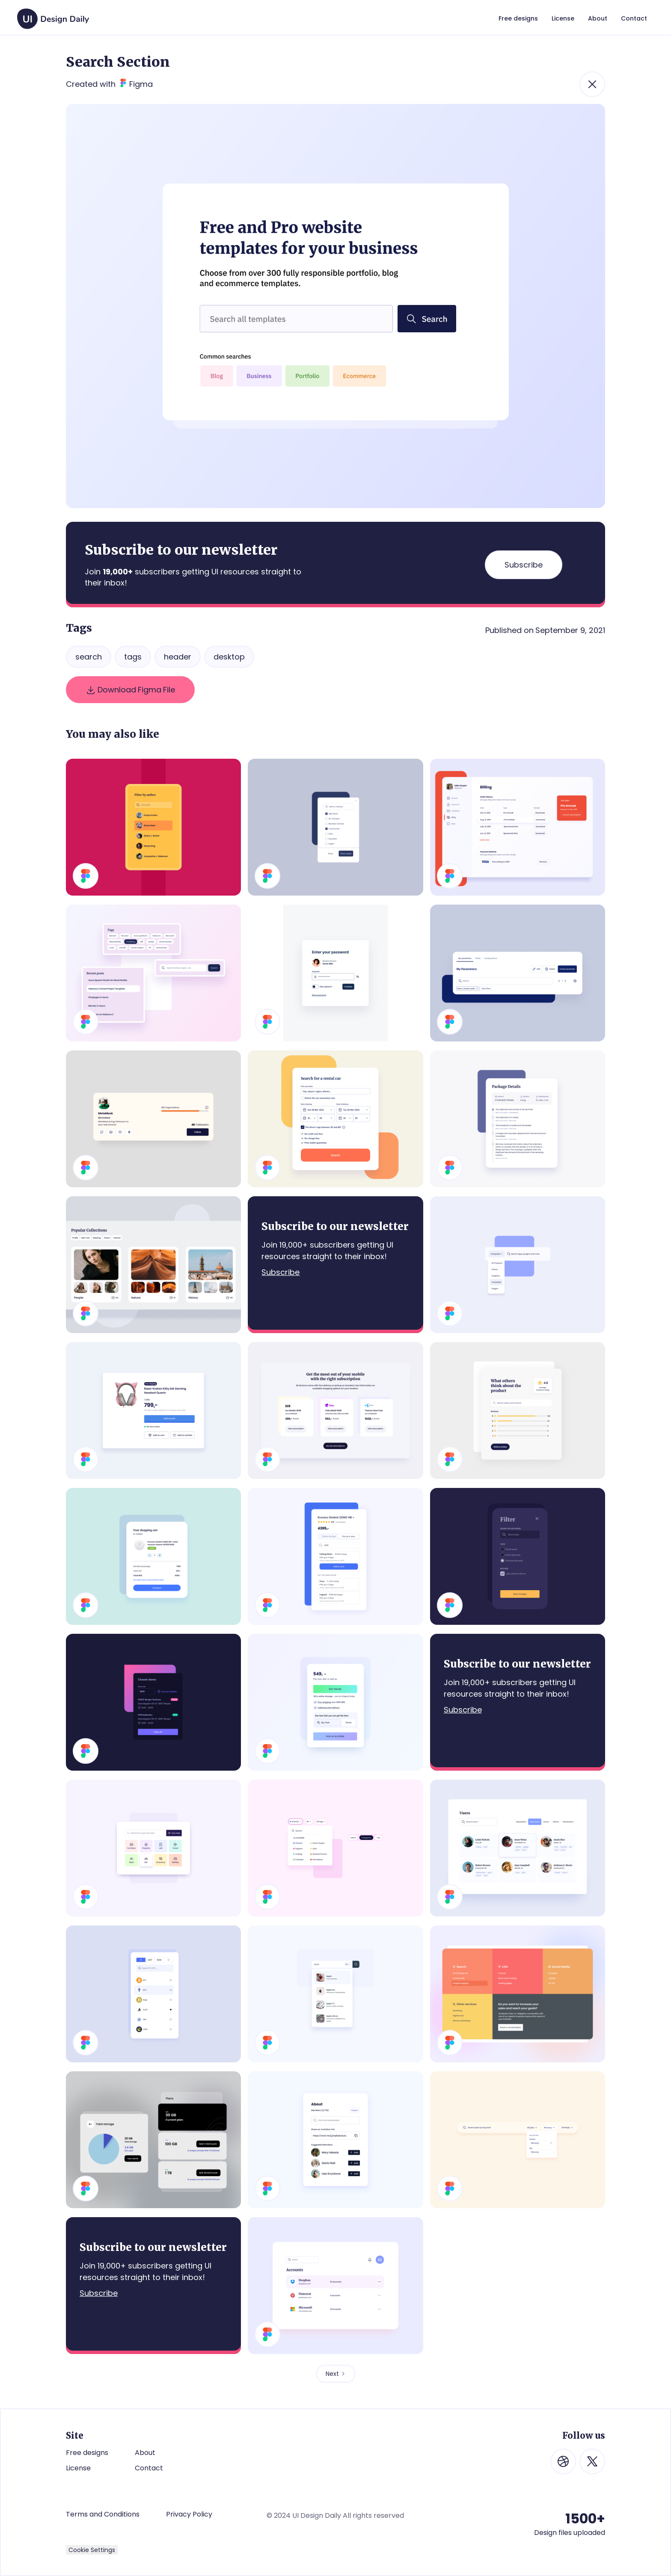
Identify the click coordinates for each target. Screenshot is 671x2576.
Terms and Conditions (103, 2514)
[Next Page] (335, 2374)
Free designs (87, 2453)
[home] (53, 14)
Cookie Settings (91, 2550)
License (78, 2468)
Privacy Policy (189, 2514)
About (145, 2453)
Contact (149, 2468)
